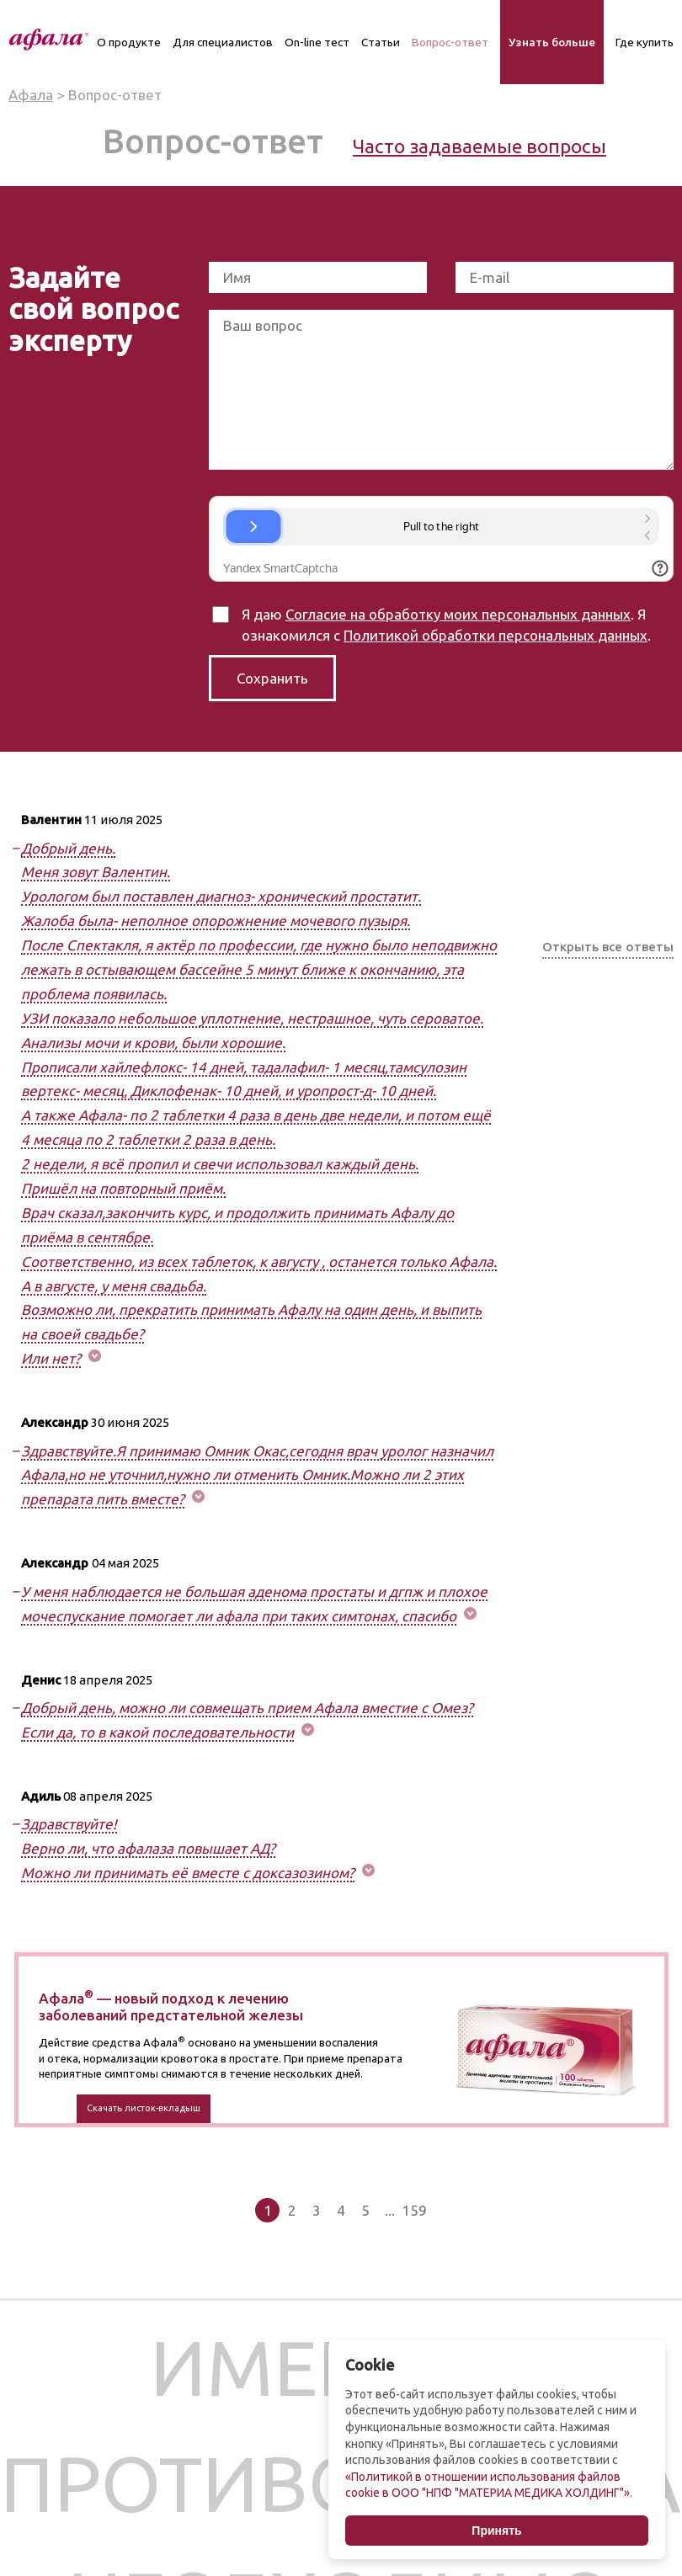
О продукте (129, 42)
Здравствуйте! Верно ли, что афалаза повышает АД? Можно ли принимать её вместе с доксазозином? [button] (187, 1848)
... (390, 2210)
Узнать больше (552, 42)
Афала (30, 95)
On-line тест (317, 42)
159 (414, 2210)
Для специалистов (223, 42)
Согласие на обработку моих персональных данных (458, 614)
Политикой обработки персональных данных (495, 635)
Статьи (380, 42)
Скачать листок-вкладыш (143, 2108)
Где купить (644, 42)
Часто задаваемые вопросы (479, 146)
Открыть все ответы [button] (608, 946)
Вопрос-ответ (450, 42)
